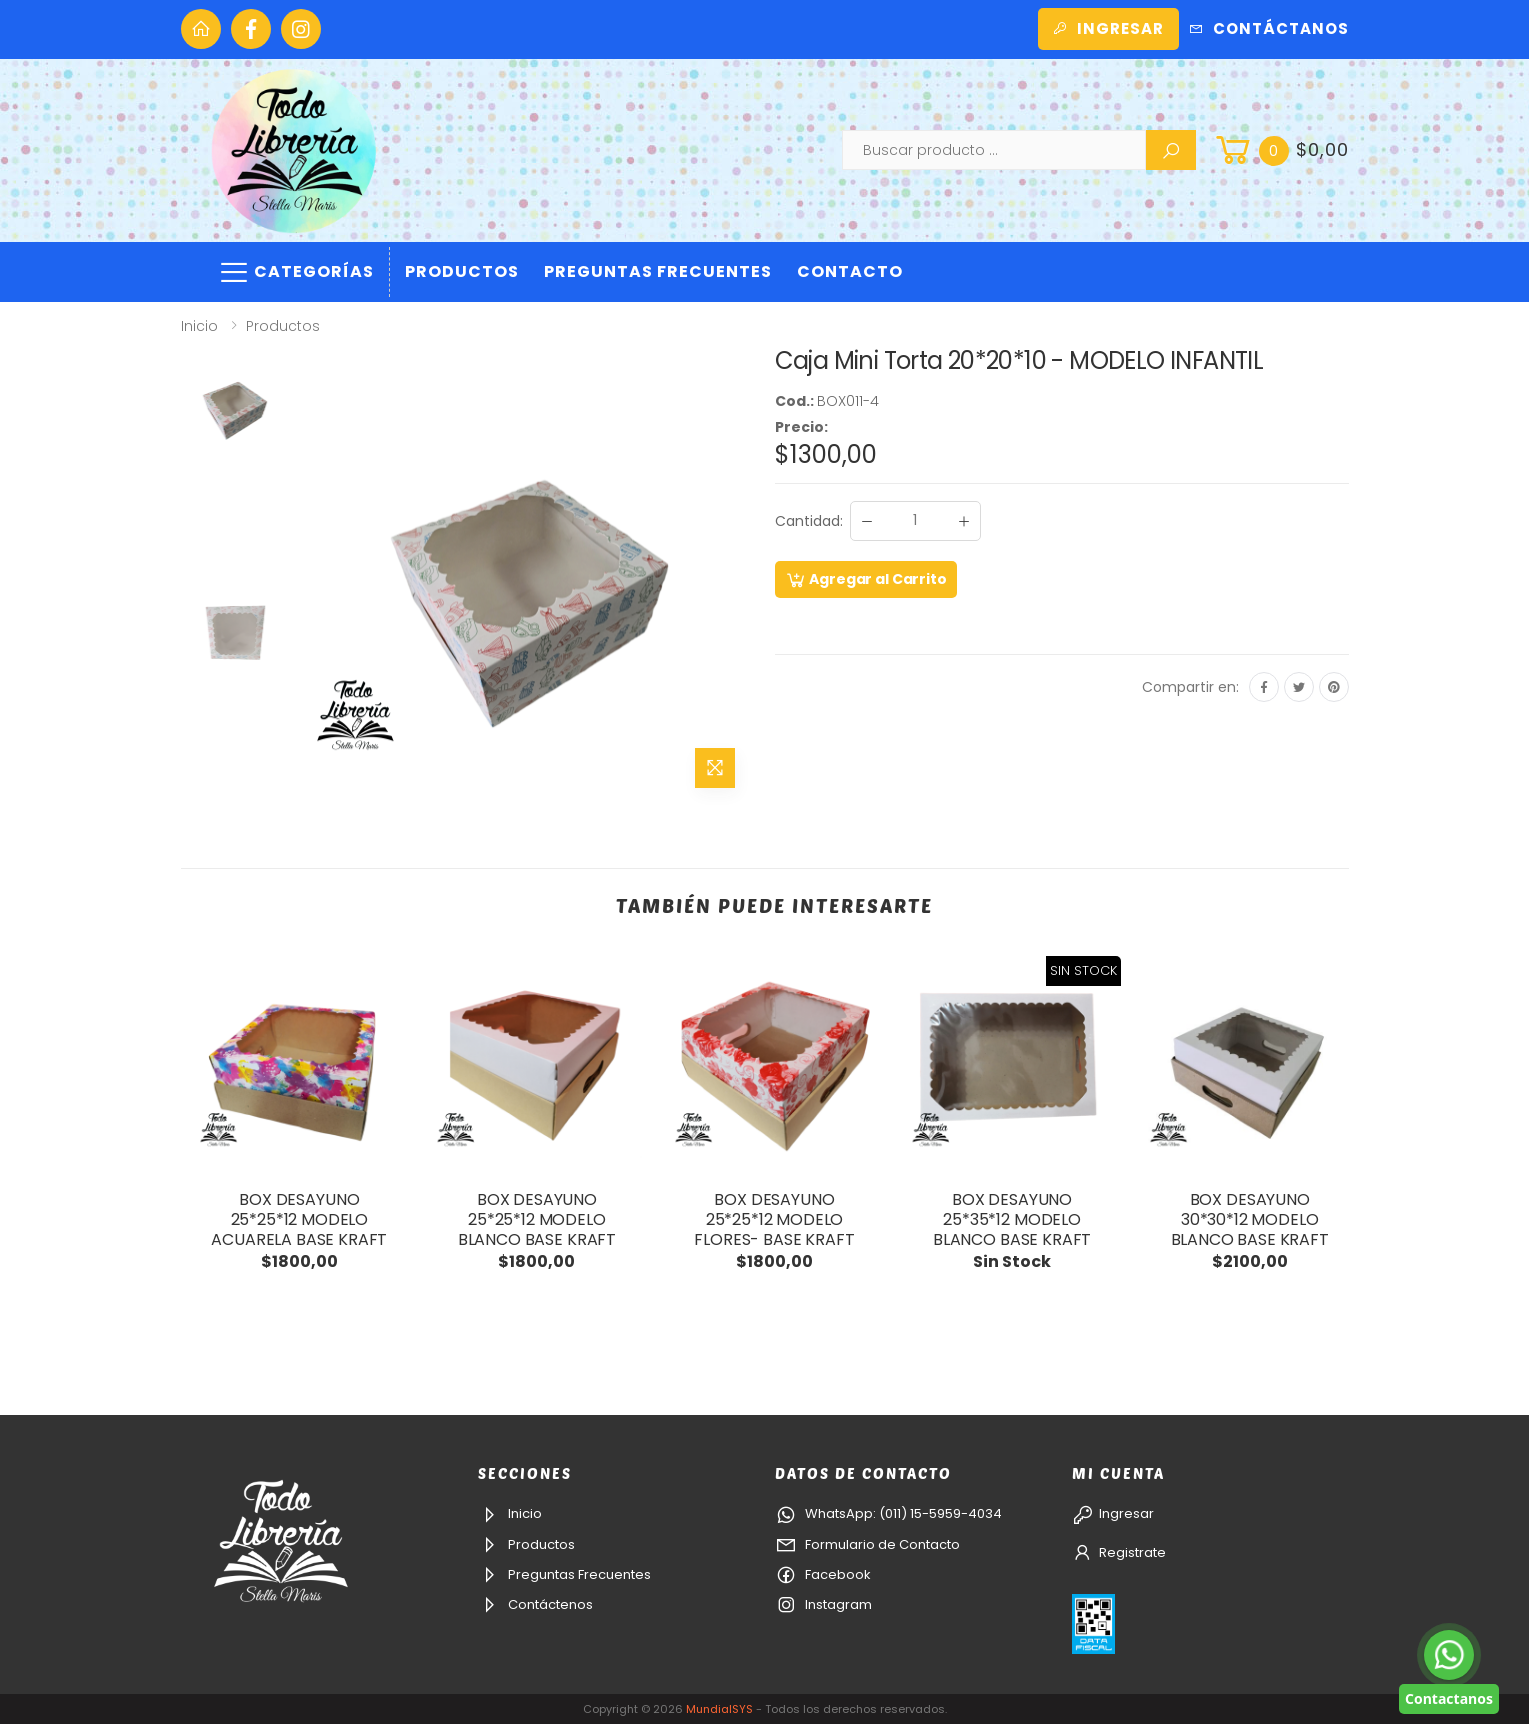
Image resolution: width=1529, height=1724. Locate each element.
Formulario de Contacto (867, 1544)
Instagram (823, 1604)
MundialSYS (719, 1709)
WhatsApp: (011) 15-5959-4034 (888, 1513)
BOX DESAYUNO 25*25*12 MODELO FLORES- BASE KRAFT (774, 1219)
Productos (462, 271)
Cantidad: (809, 521)
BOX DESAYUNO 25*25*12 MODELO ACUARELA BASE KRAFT (299, 1219)
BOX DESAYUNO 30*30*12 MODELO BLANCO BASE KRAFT (1250, 1219)
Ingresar (1108, 28)
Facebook (823, 1574)
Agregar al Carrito (866, 580)
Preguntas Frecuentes (658, 271)
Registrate (1119, 1552)
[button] (1280, 150)
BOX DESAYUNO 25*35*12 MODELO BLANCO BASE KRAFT (1012, 1219)
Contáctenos (535, 1604)
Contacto (850, 271)
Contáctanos (1269, 28)
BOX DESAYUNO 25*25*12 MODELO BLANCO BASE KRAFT (537, 1219)
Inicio (199, 326)
